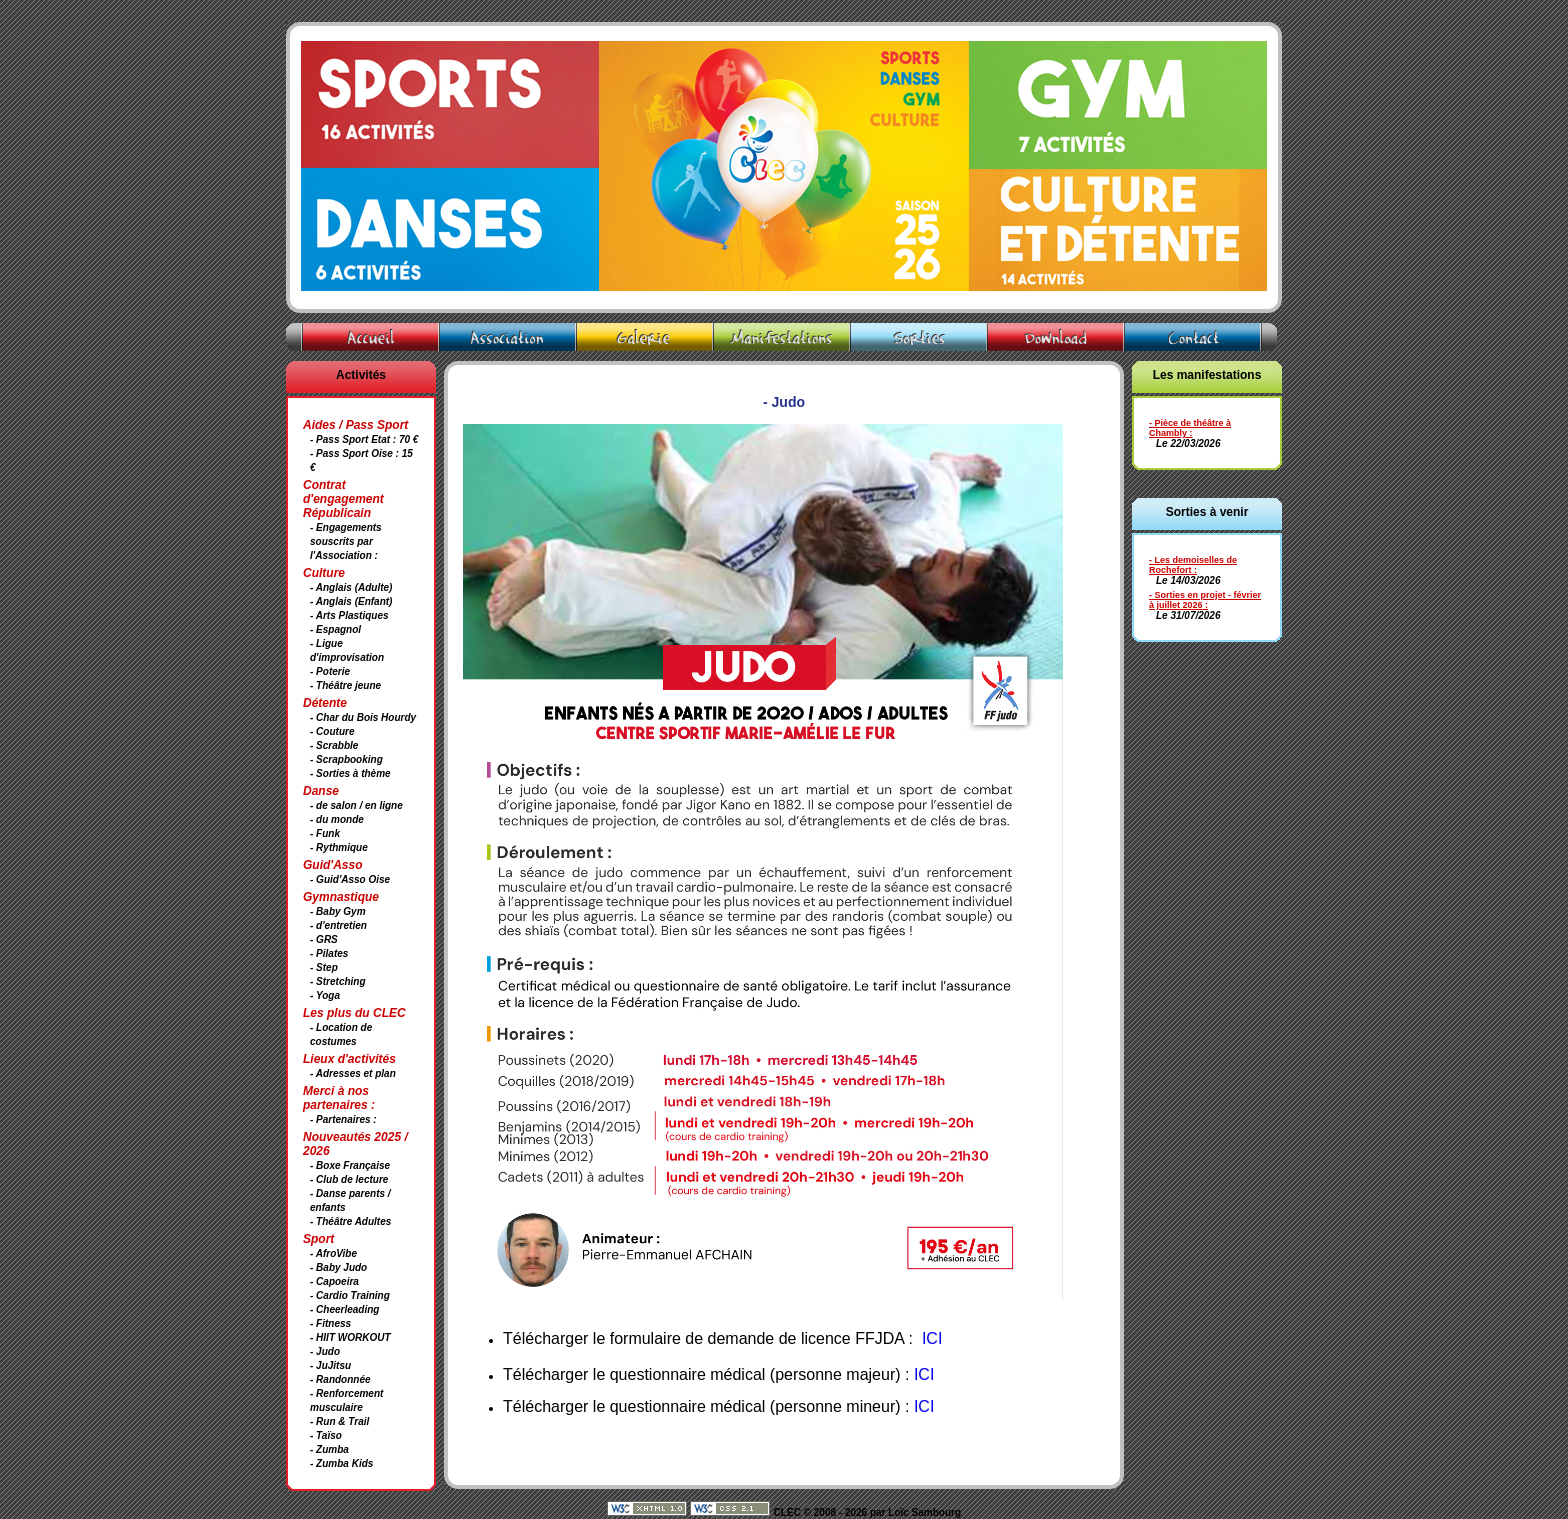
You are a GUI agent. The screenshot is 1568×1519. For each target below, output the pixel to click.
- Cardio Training (350, 1295)
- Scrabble (334, 745)
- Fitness (330, 1323)
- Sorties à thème (350, 773)
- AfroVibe (333, 1253)
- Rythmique (339, 847)
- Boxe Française (350, 1165)
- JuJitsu (330, 1365)
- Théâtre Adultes (350, 1221)
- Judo (325, 1351)
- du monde (337, 819)
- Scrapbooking (346, 759)
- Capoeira (334, 1281)
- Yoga (325, 995)
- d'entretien (338, 925)
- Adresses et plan (353, 1073)
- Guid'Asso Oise (350, 879)
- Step (324, 967)
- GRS (324, 939)
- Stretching (338, 981)
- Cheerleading (344, 1309)
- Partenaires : (343, 1119)
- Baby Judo (338, 1267)
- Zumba (329, 1449)
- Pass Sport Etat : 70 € (364, 439)
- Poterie (330, 671)
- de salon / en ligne (356, 805)
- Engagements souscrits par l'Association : (346, 541)
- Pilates (329, 953)
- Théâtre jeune (345, 685)
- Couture (332, 731)
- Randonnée (340, 1379)
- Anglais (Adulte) (351, 587)
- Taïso (326, 1435)
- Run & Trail (339, 1421)
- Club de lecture (349, 1179)
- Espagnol (335, 629)
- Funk (325, 833)
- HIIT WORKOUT (350, 1337)
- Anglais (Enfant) (351, 601)
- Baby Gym (338, 911)
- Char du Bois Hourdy (363, 717)
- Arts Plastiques (349, 615)
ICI (924, 1374)
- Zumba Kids (341, 1463)
